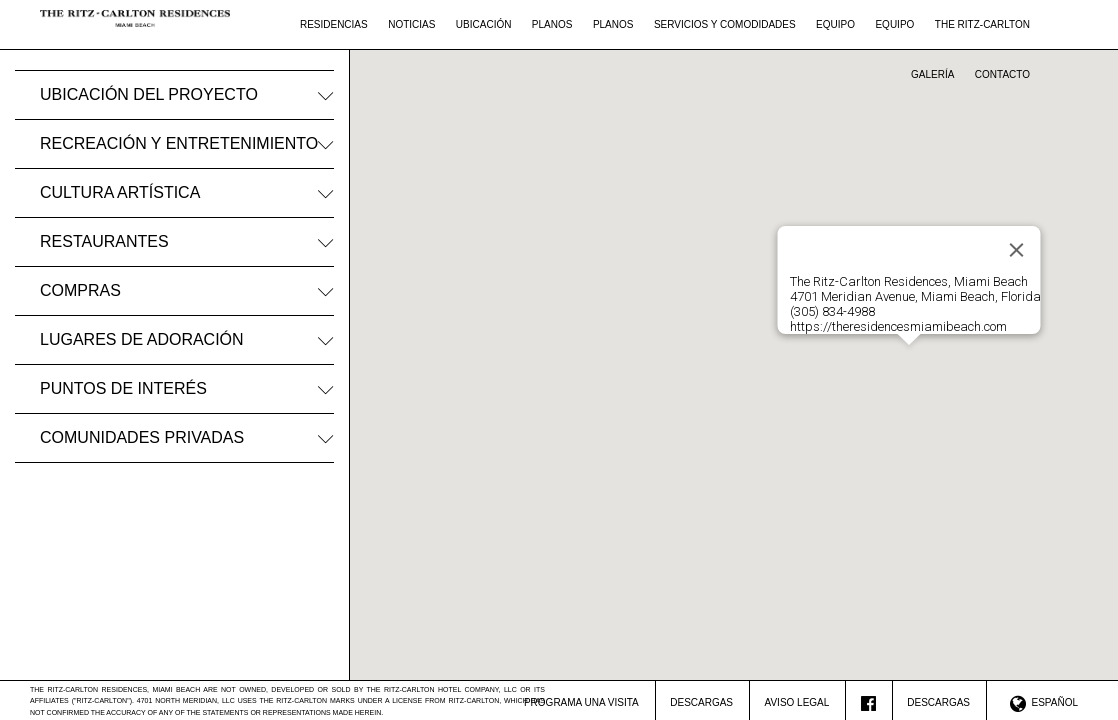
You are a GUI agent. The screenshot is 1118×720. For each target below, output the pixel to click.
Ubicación (484, 24)
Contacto (1002, 74)
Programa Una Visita (581, 702)
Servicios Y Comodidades (725, 24)
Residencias (334, 24)
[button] (909, 355)
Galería (932, 74)
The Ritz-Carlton (982, 24)
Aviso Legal (797, 702)
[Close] (1017, 250)
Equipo (835, 24)
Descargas (701, 702)
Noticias (411, 24)
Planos (552, 24)
